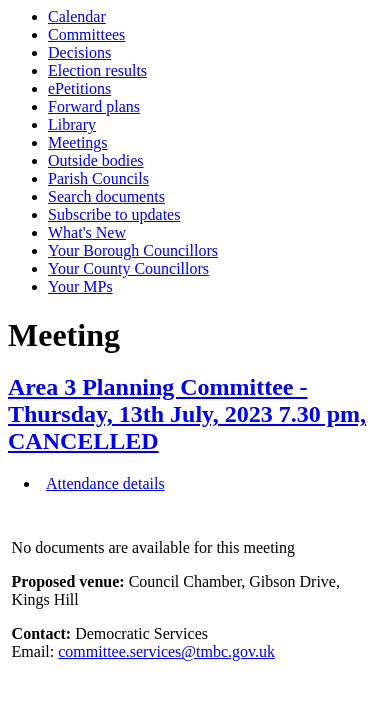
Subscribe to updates (114, 214)
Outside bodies (96, 160)
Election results (97, 70)
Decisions (79, 52)
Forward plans (94, 106)
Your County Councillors (128, 268)
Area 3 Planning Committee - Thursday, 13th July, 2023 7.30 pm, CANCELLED (187, 414)
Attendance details (105, 483)
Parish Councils (98, 178)
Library (72, 124)
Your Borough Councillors (133, 250)
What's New (87, 232)
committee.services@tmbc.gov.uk (166, 651)
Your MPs (80, 286)
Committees (86, 34)
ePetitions (79, 88)
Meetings (78, 142)
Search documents (106, 196)
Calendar (77, 16)
